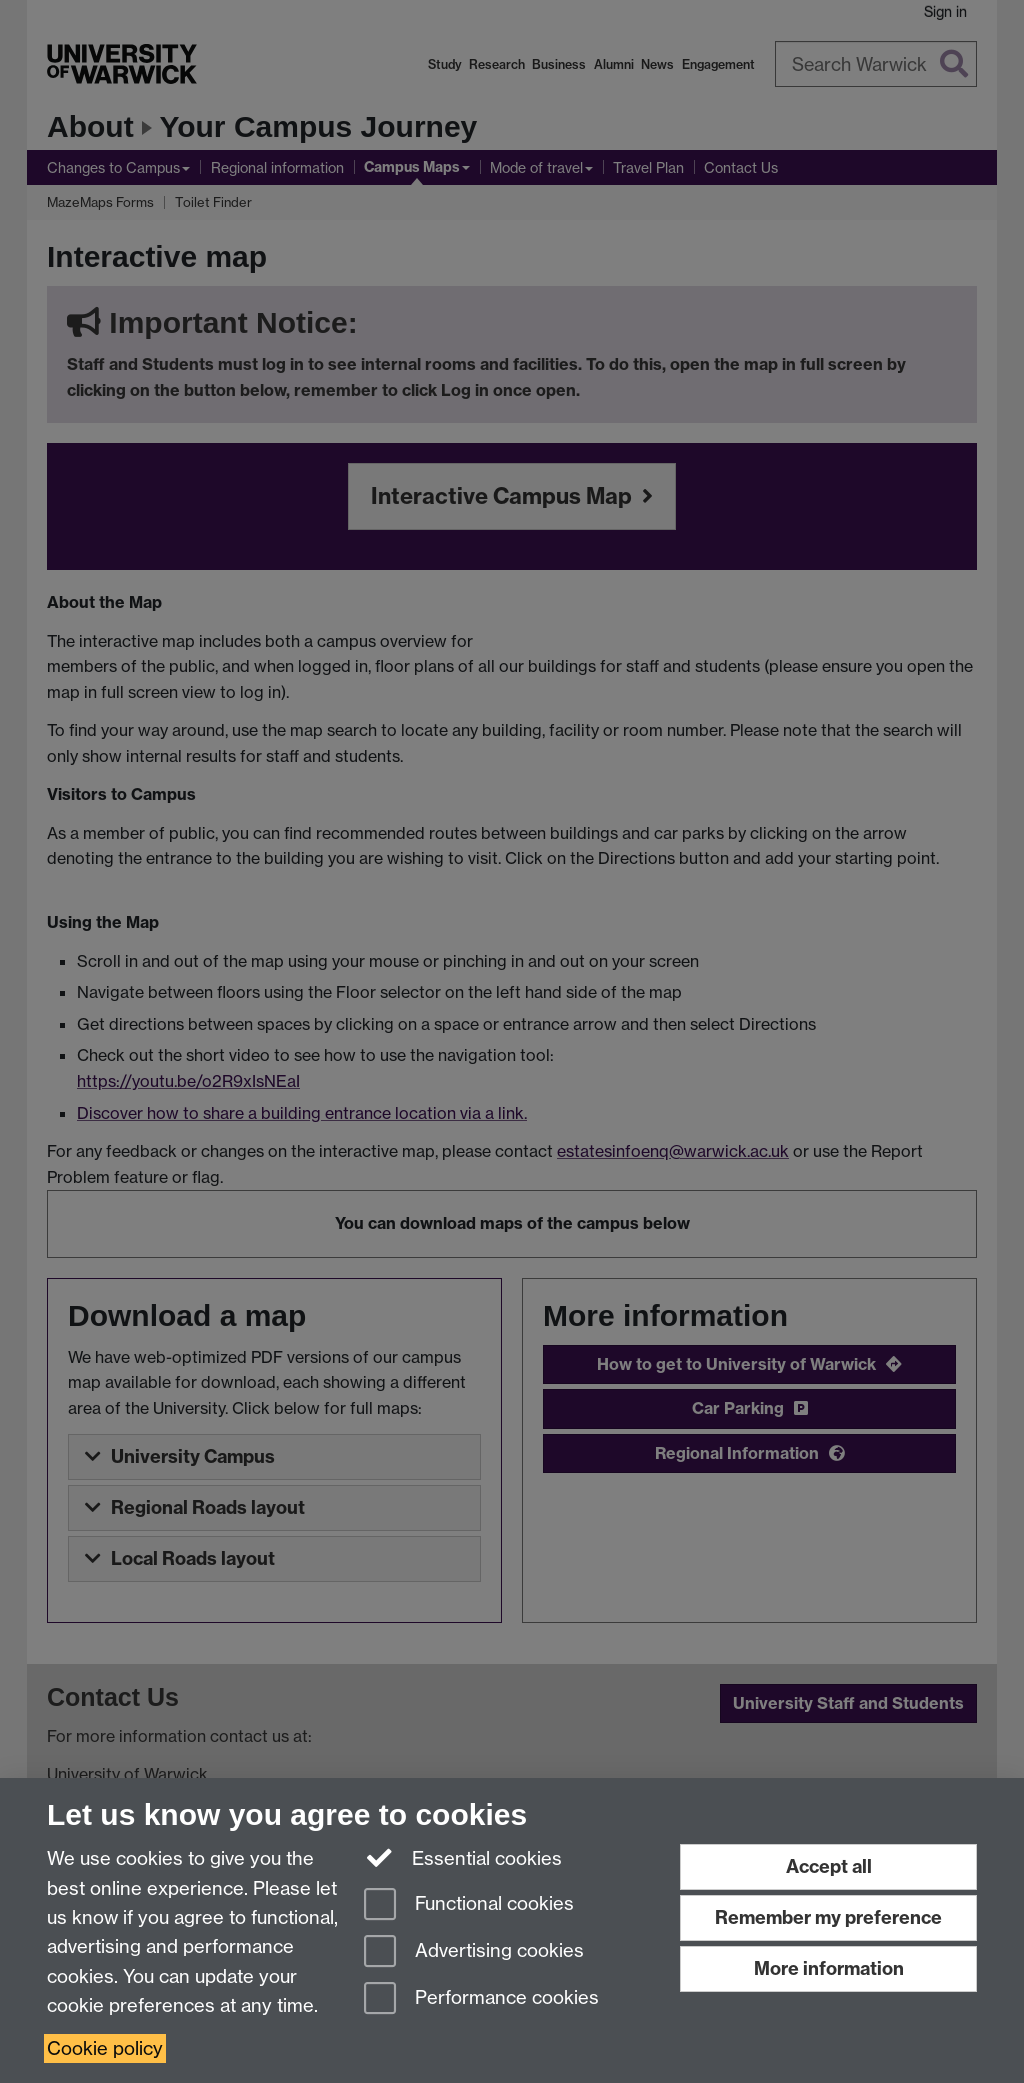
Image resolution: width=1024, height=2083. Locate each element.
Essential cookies (463, 1857)
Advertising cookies (474, 1952)
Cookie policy (105, 2048)
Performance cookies (481, 1999)
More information (829, 1968)
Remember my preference (828, 1917)
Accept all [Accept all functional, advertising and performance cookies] (829, 1866)
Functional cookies (469, 1905)
